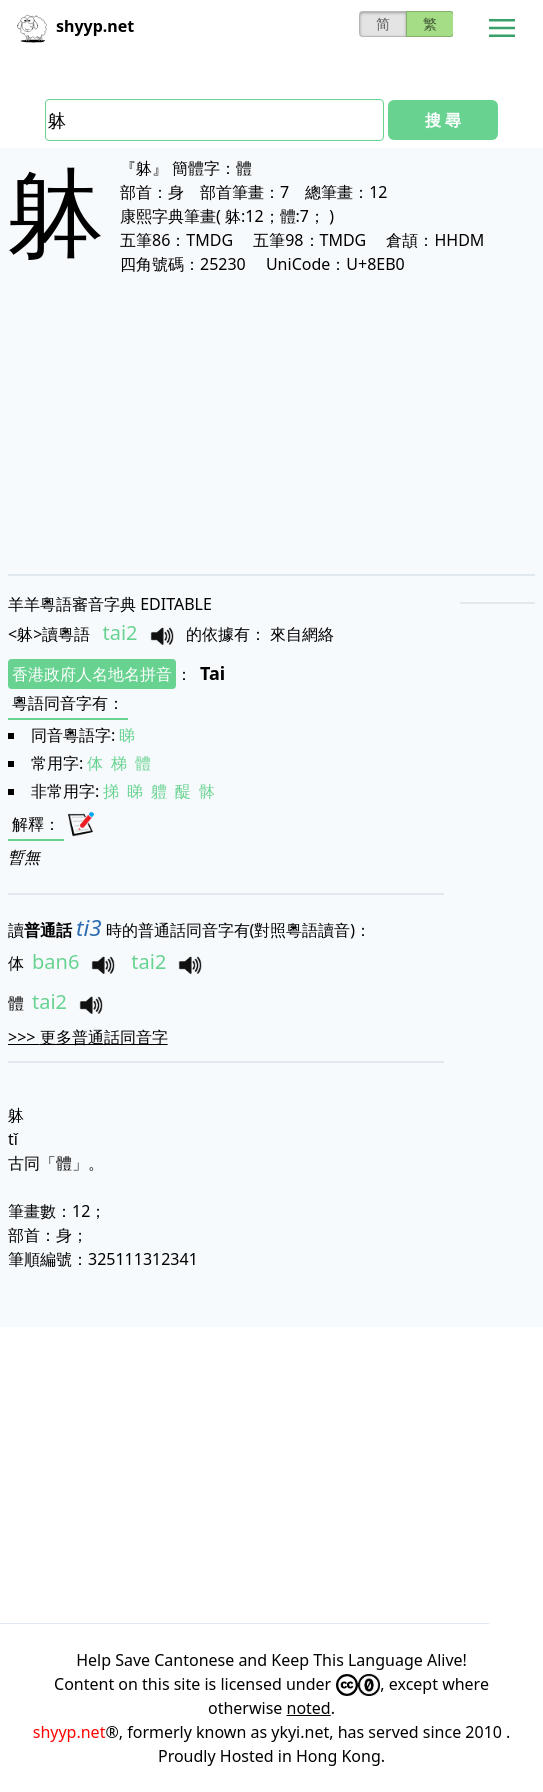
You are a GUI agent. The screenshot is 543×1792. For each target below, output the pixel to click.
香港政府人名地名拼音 (92, 674)
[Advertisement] (271, 424)
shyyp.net (69, 1732)
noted (309, 1708)
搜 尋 (443, 120)
